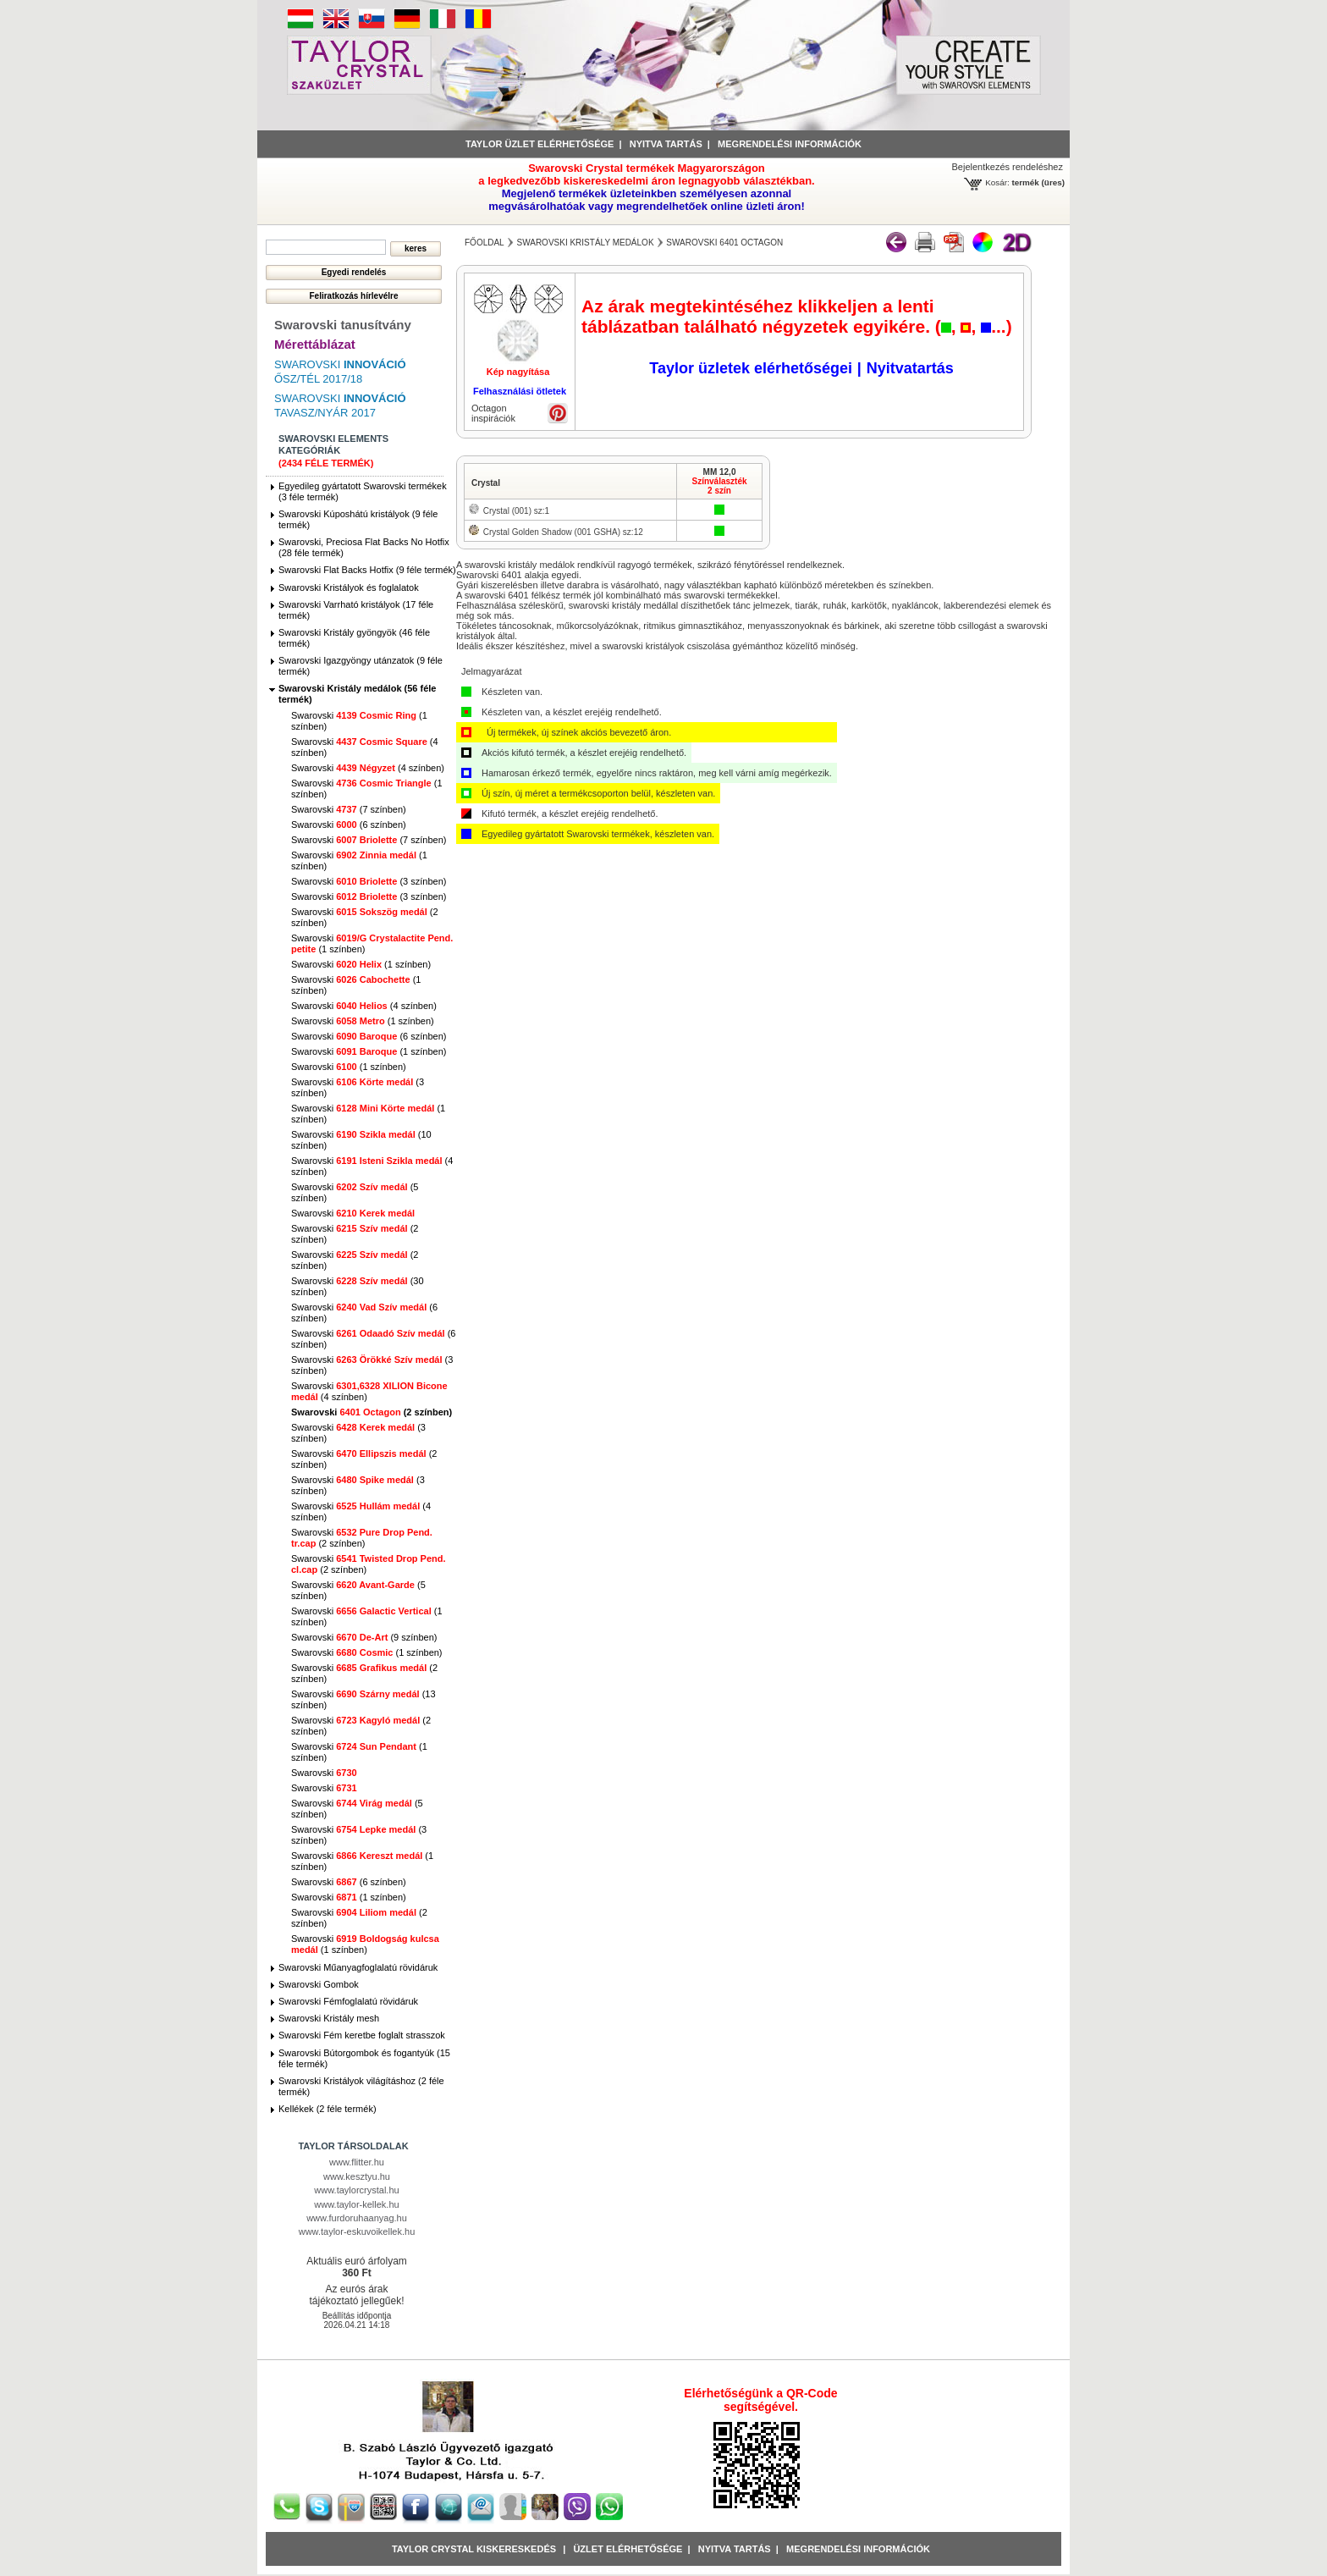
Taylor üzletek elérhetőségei (750, 368)
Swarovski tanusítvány (342, 324)
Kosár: (997, 182)
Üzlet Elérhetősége (627, 2549)
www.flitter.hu (356, 2162)
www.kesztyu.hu (356, 2176)
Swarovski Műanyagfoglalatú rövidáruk (358, 1967)
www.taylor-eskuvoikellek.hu (357, 2231)
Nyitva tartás (666, 144)
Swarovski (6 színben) (348, 824)
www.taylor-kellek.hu (356, 2204)
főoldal (484, 242)
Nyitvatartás (910, 368)
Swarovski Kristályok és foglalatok (348, 587)
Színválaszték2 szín (718, 486)
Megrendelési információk (790, 144)
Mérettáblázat (314, 344)
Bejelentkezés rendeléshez (1007, 167)
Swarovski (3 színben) (368, 881)
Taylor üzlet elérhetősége (539, 144)
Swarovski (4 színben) (367, 768)
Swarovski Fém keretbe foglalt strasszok (361, 2035)
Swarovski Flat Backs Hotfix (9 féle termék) (367, 570)
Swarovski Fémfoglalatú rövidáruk (348, 2001)
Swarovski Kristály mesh (328, 2018)
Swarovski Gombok (318, 1984)
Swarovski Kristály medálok (584, 242)
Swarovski (353, 1213)
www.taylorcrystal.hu (356, 2190)
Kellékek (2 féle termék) (327, 2109)
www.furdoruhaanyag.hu (356, 2218)
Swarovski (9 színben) (364, 1637)
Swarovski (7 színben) (348, 809)
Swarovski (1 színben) (361, 964)
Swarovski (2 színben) (371, 1412)
